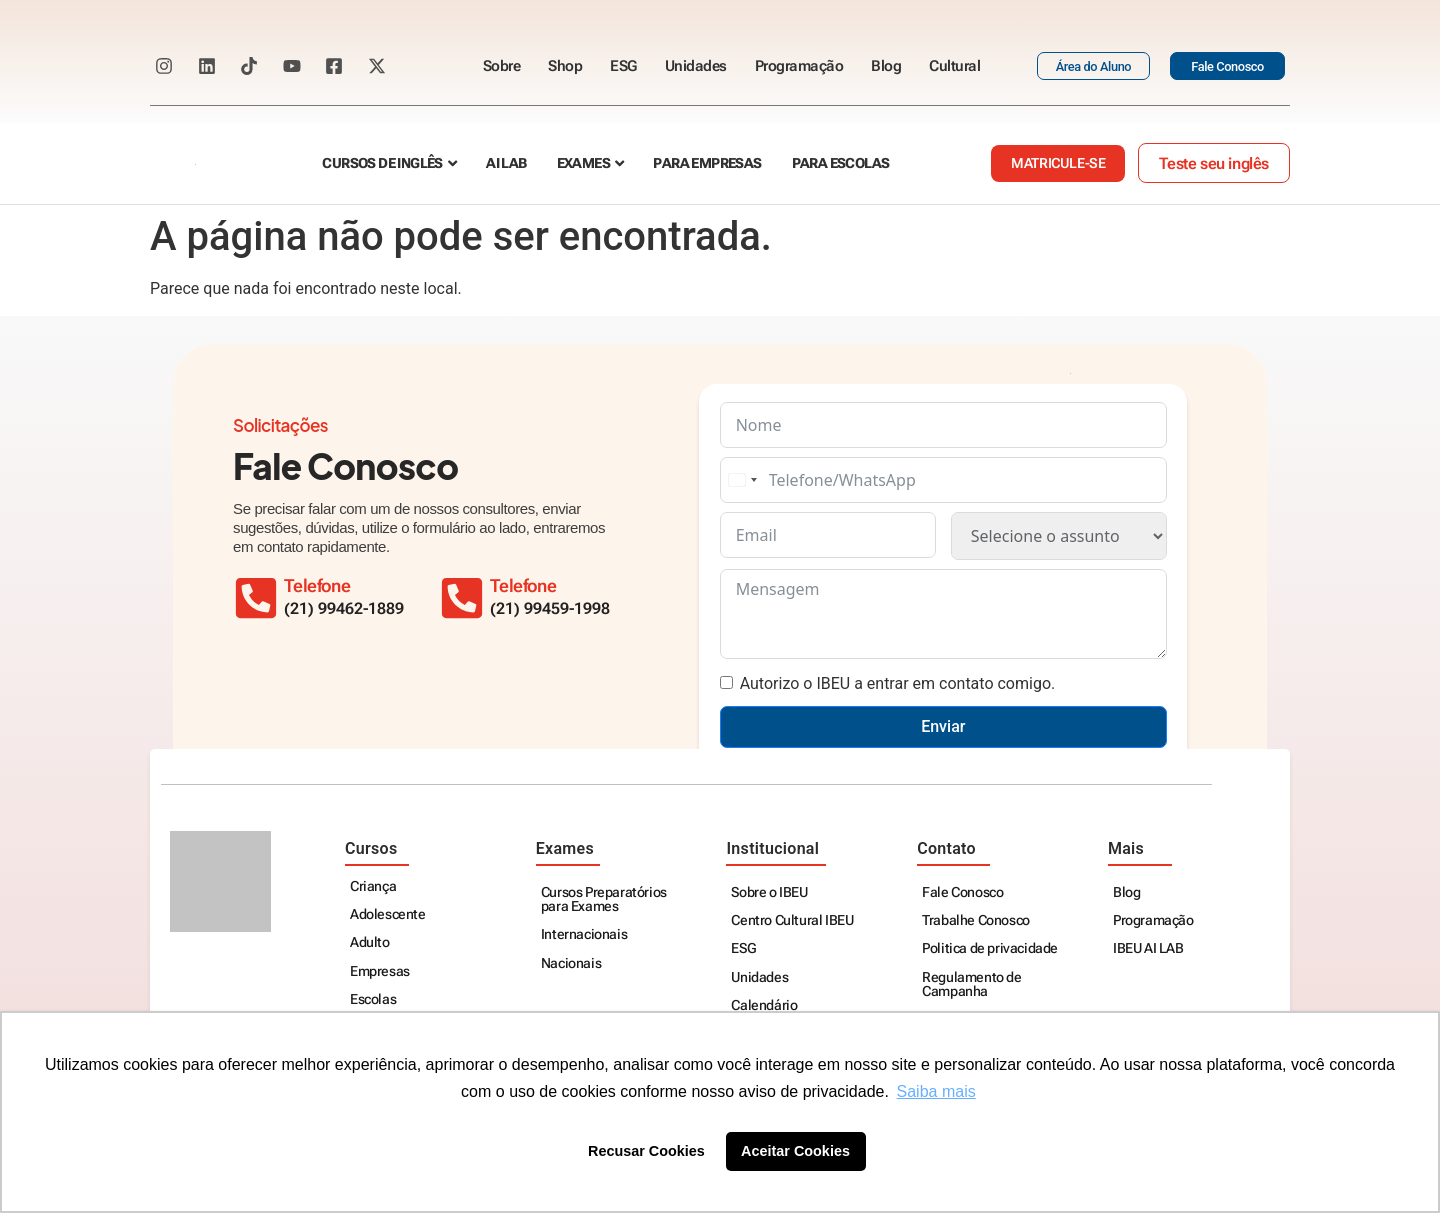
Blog (886, 66)
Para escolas (841, 163)
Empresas (380, 971)
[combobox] (742, 480)
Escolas (373, 999)
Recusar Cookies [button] (646, 1151)
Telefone (523, 586)
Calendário (764, 1005)
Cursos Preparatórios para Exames (604, 899)
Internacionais (584, 934)
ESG (623, 66)
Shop (565, 66)
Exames (583, 163)
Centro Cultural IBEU (792, 920)
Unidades (696, 66)
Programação (799, 66)
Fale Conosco (962, 892)
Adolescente (388, 914)
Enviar (943, 726)
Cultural (954, 66)
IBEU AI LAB (1148, 948)
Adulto (370, 942)
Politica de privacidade (990, 948)
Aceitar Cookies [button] (795, 1151)
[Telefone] (462, 598)
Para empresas (707, 163)
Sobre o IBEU (769, 892)
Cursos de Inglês (382, 163)
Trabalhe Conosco (976, 920)
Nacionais (571, 963)
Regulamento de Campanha (971, 984)
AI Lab (506, 163)
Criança (373, 886)
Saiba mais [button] (936, 1091)
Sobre (502, 66)
